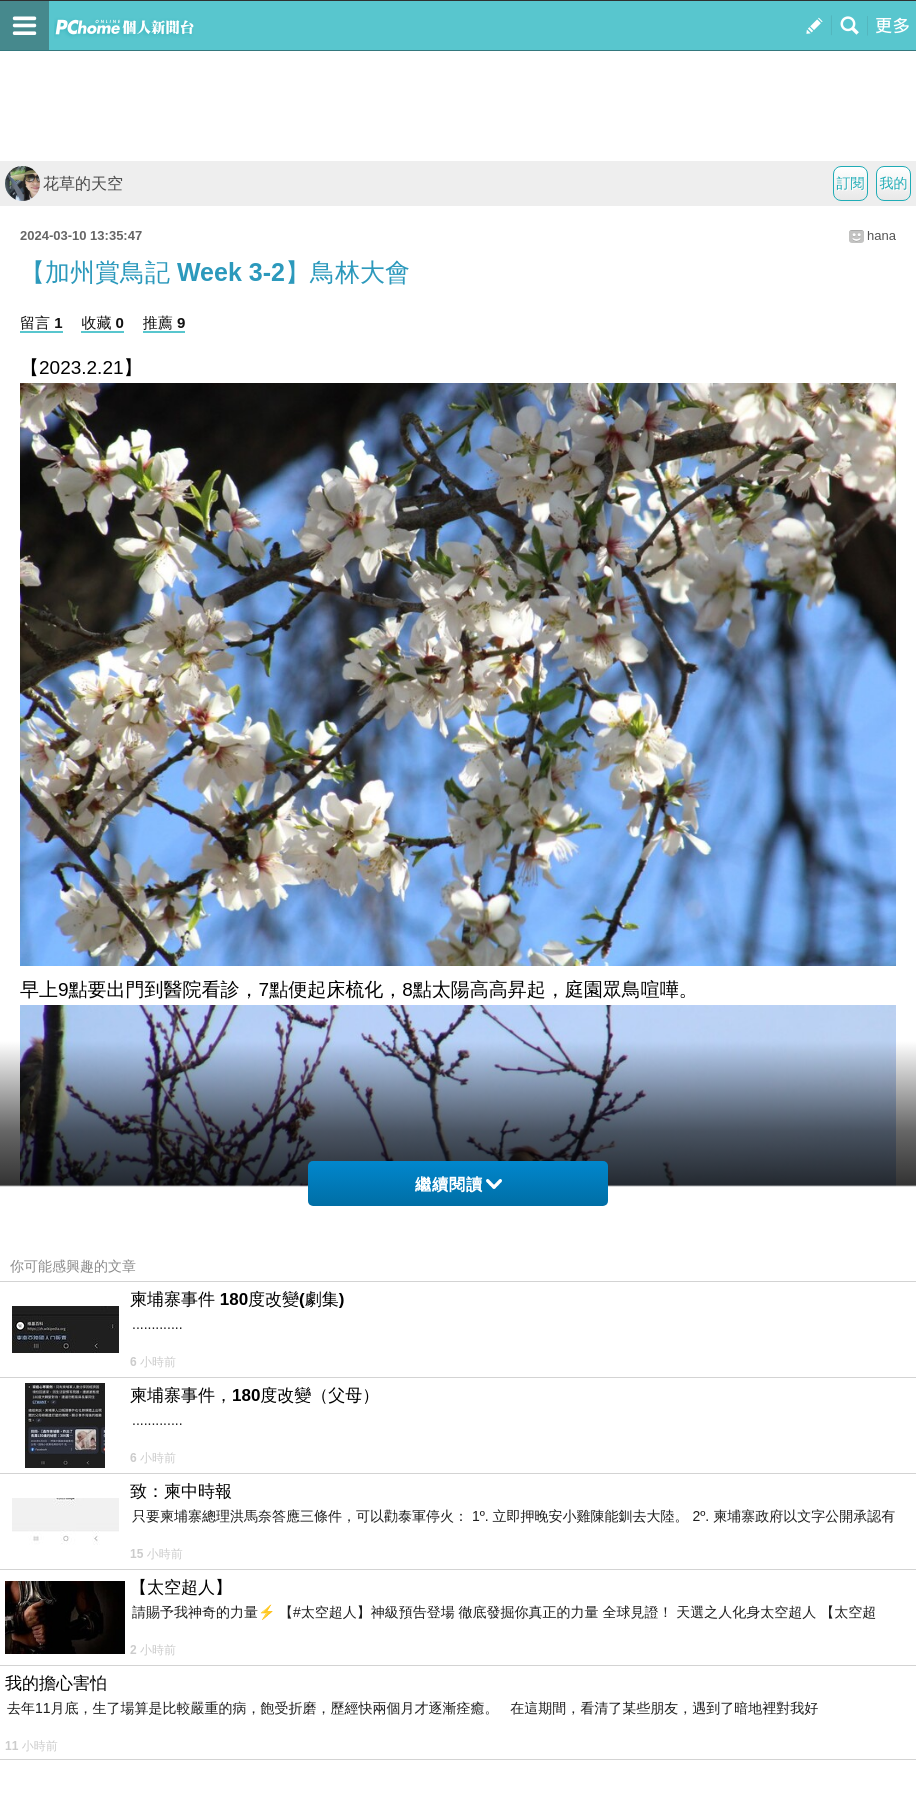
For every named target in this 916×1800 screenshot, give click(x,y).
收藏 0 (102, 322)
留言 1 (41, 322)
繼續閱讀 (458, 1184)
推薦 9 (164, 322)
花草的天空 (64, 183)
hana (881, 235)
